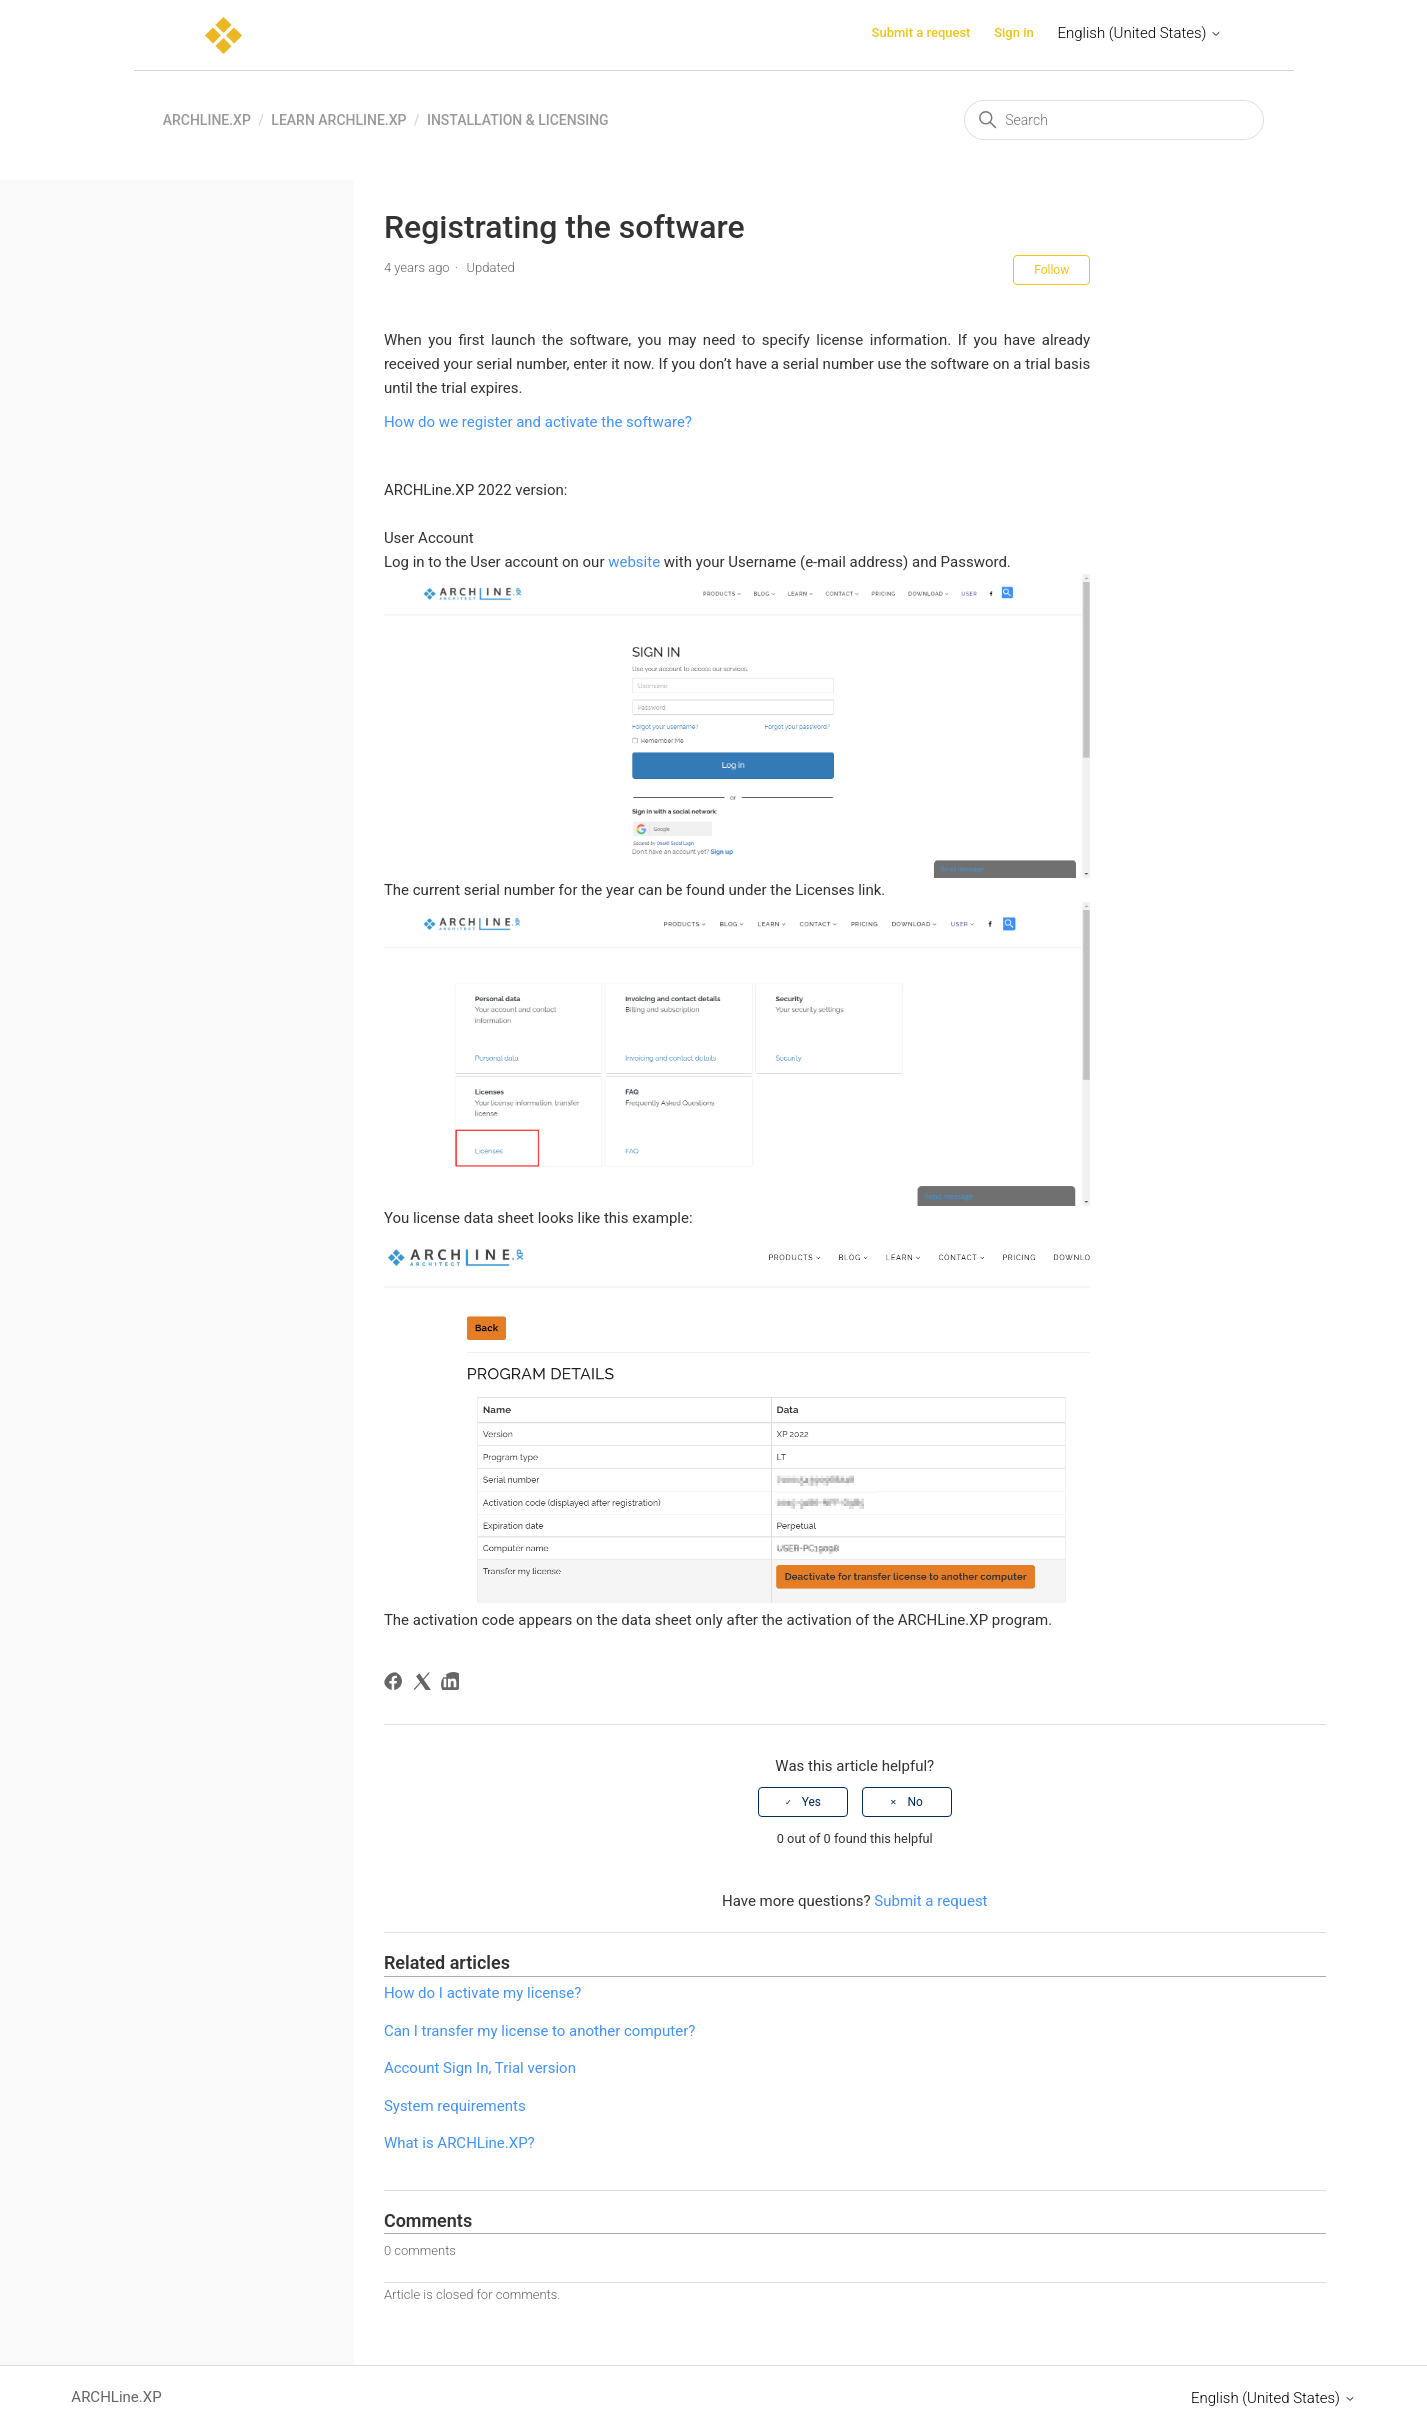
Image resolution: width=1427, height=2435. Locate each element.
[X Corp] (425, 1684)
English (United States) (1140, 33)
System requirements (455, 2106)
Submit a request (921, 32)
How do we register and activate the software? (538, 422)
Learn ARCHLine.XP (338, 120)
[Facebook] (396, 1684)
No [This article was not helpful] (914, 1802)
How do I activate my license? (482, 1993)
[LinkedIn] (453, 1684)
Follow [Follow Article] (1051, 270)
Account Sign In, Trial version (480, 2068)
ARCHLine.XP (207, 120)
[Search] (1114, 120)
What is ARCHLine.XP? (459, 2143)
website (634, 562)
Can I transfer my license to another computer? (539, 2031)
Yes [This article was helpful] (811, 1802)
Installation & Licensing (518, 120)
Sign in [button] (1014, 32)
